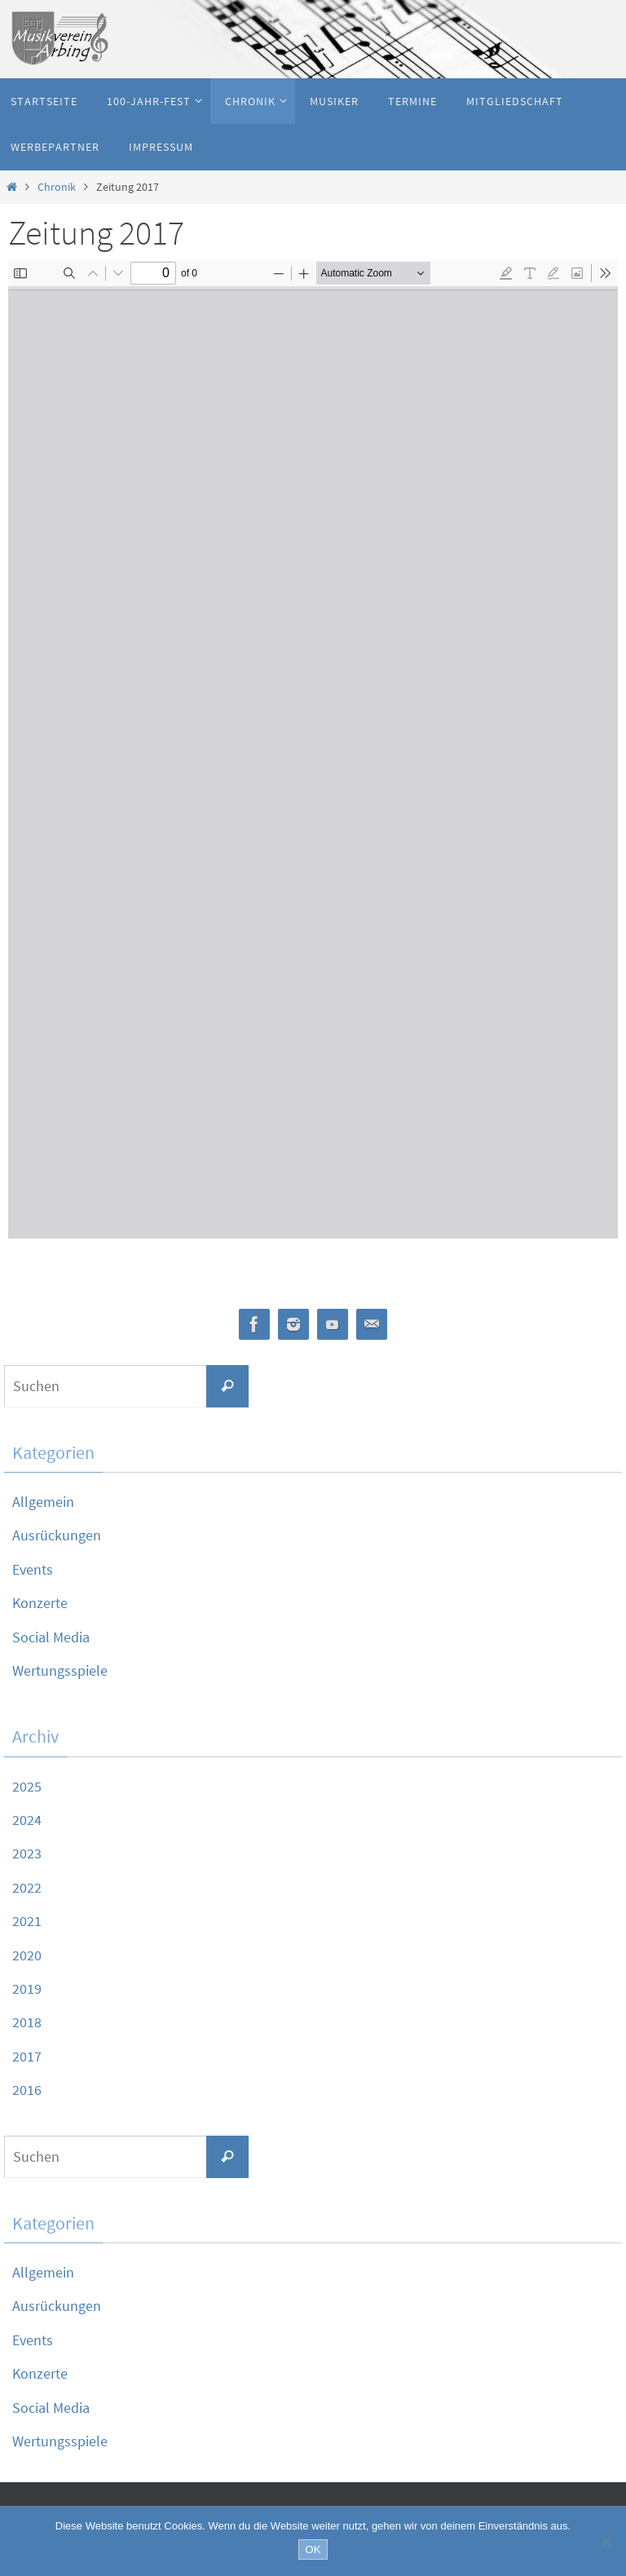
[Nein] (605, 2541)
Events (32, 1569)
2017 (27, 2056)
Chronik (56, 187)
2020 (27, 1955)
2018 (27, 2022)
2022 (27, 1887)
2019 (27, 1988)
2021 (27, 1920)
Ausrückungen (56, 1535)
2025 (27, 1786)
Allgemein (43, 1501)
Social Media (51, 1637)
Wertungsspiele (60, 1670)
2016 (27, 2089)
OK (312, 2549)
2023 (27, 1853)
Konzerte (40, 1602)
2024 (27, 1819)
